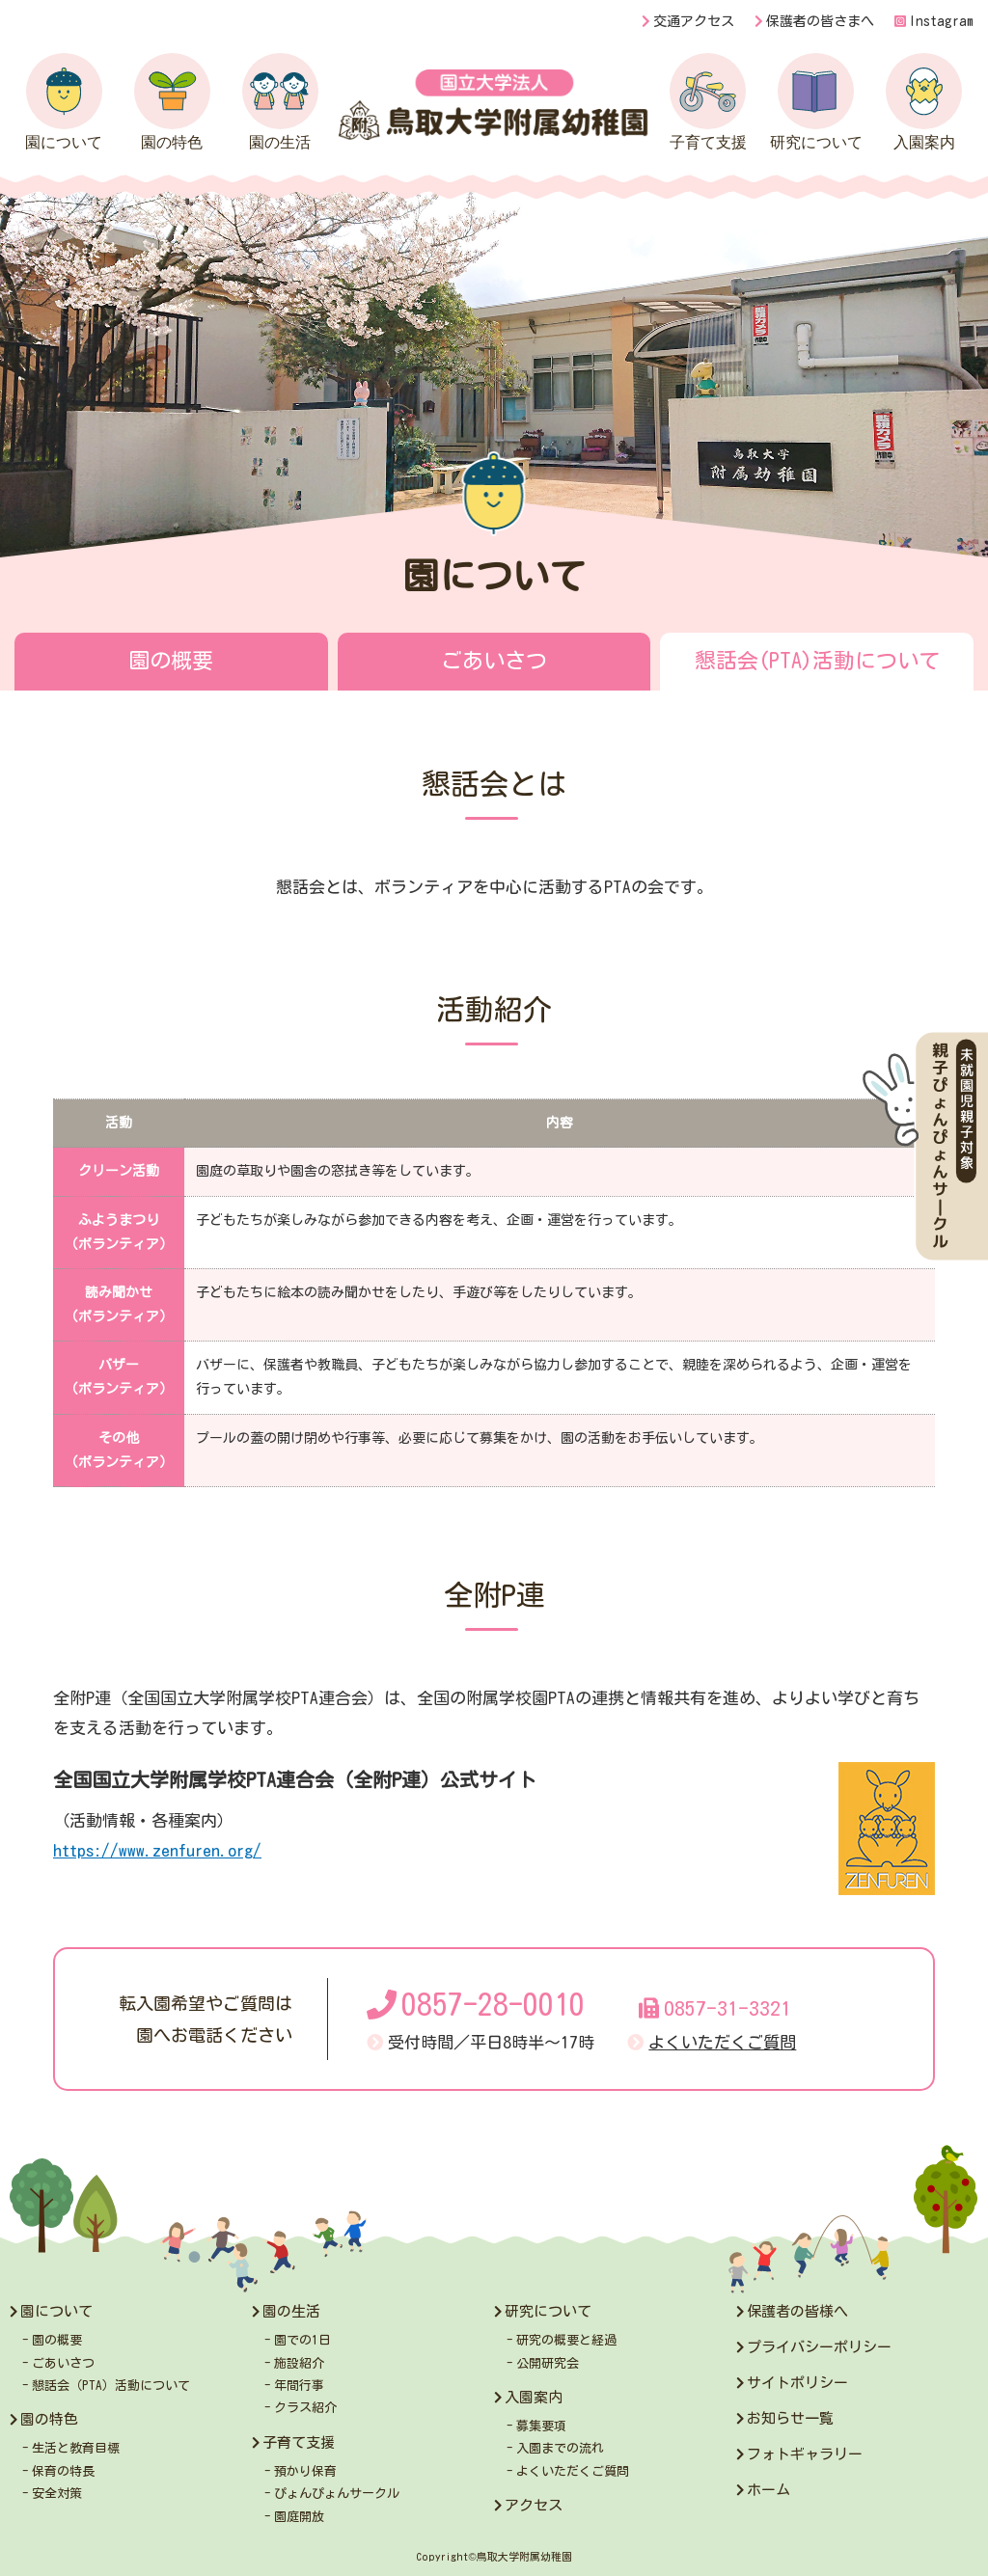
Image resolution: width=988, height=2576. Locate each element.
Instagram (934, 21)
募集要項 (541, 2426)
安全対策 (57, 2493)
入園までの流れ (560, 2448)
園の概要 (170, 660)
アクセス (534, 2505)
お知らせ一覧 (790, 2418)
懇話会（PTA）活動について (111, 2385)
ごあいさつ (494, 660)
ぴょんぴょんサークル (336, 2493)
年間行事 (299, 2385)
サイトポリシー (797, 2382)
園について (63, 101)
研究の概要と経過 (566, 2340)
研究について (816, 101)
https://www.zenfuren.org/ (157, 1850)
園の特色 (172, 101)
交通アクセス (693, 21)
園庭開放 (299, 2516)
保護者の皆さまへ (820, 21)
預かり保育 (305, 2471)
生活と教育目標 (76, 2448)
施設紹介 (299, 2363)
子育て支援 (708, 101)
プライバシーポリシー (819, 2347)
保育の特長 (63, 2471)
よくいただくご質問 (722, 2042)
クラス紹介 (305, 2407)
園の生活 (280, 101)
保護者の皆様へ (797, 2311)
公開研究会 (547, 2363)
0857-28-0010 (476, 2005)
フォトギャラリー (805, 2454)
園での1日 (302, 2340)
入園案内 (924, 101)
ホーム (768, 2489)
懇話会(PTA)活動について (817, 660)
